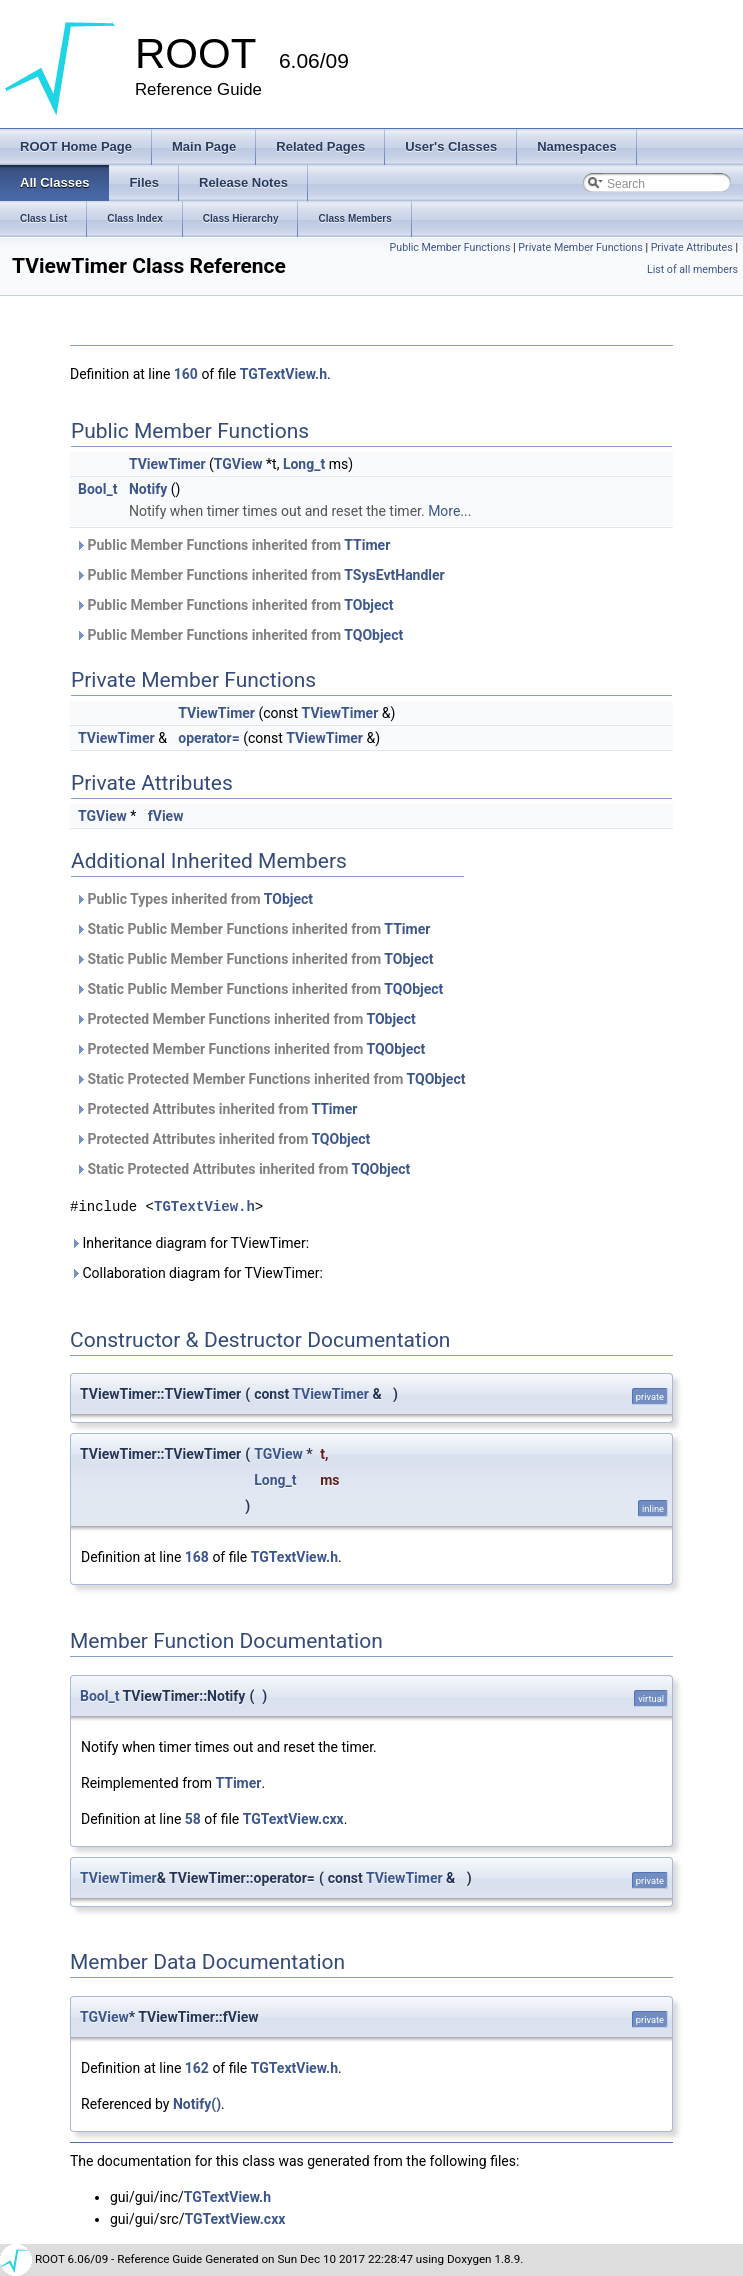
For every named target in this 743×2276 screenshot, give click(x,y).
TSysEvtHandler (394, 575)
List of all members (692, 269)
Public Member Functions (450, 247)
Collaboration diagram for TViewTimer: (196, 1273)
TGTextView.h (283, 374)
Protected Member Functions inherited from (245, 1019)
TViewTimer (167, 464)
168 (197, 1557)
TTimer (367, 545)
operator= (208, 738)
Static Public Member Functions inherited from (252, 929)
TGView (238, 464)
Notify (148, 489)
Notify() (197, 2104)
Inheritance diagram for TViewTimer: (189, 1243)
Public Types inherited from (194, 899)
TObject (368, 605)
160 (186, 374)
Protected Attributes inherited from (216, 1109)
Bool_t (97, 489)
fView (166, 816)
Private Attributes (692, 247)
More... (449, 511)
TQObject (373, 635)
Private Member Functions (580, 247)
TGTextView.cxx (293, 1819)
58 (193, 1819)
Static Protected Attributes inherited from (242, 1169)
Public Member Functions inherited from (232, 545)
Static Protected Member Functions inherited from (270, 1079)
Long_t (304, 464)
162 (197, 2068)
